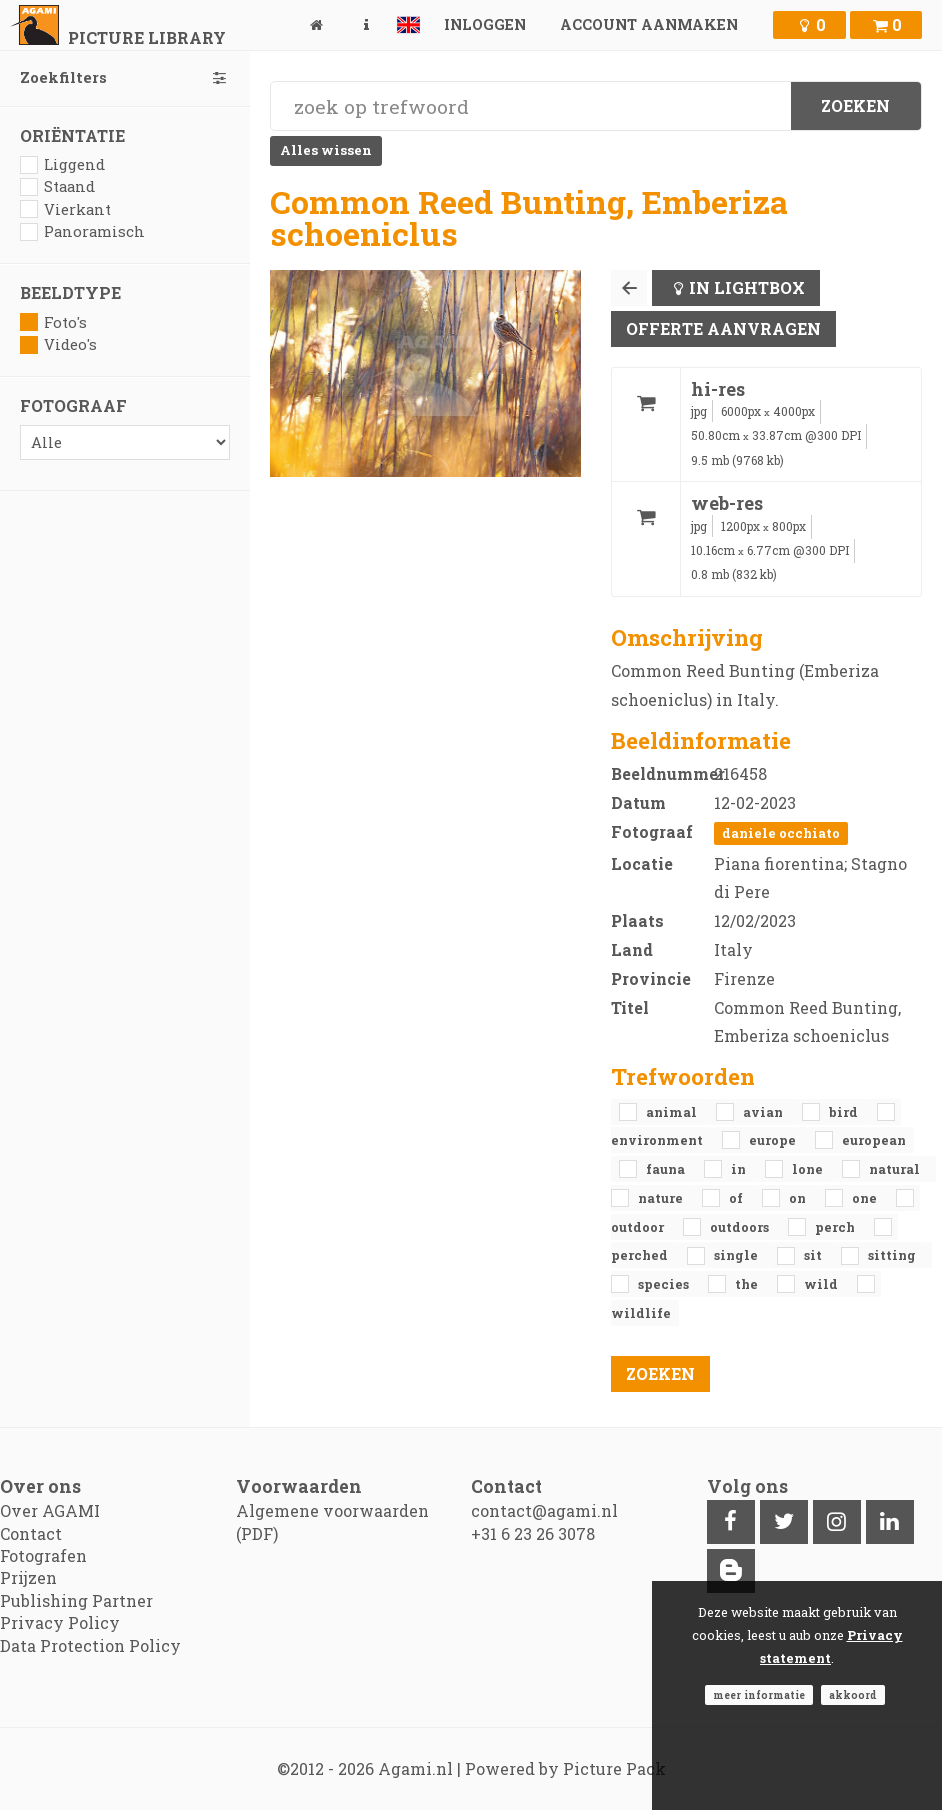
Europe (774, 1140)
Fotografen (43, 1555)
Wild (822, 1284)
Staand (57, 186)
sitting (892, 1255)
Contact (31, 1533)
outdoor (639, 1227)
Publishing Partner (76, 1600)
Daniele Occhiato (781, 833)
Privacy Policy (60, 1622)
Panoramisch (82, 231)
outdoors (741, 1227)
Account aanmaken (649, 24)
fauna (667, 1169)
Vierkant (65, 209)
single (737, 1255)
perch (836, 1227)
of (737, 1198)
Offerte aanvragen (723, 328)
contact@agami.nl (544, 1510)
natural (894, 1169)
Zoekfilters (125, 77)
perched (641, 1255)
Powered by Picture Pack (565, 1768)
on (799, 1198)
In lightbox (747, 287)
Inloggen (485, 24)
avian (764, 1112)
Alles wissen (326, 150)
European (874, 1140)
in (740, 1169)
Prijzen (28, 1577)
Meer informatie (759, 1695)
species (665, 1284)
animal (673, 1112)
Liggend (62, 164)
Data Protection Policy (90, 1645)
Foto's (53, 322)
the (748, 1284)
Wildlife (641, 1313)
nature (662, 1198)
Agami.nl (415, 1768)
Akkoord (853, 1695)
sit (814, 1255)
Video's (58, 344)
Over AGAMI (50, 1510)
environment (658, 1140)
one (866, 1198)
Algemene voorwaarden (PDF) (332, 1521)
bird (845, 1112)
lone (809, 1169)
